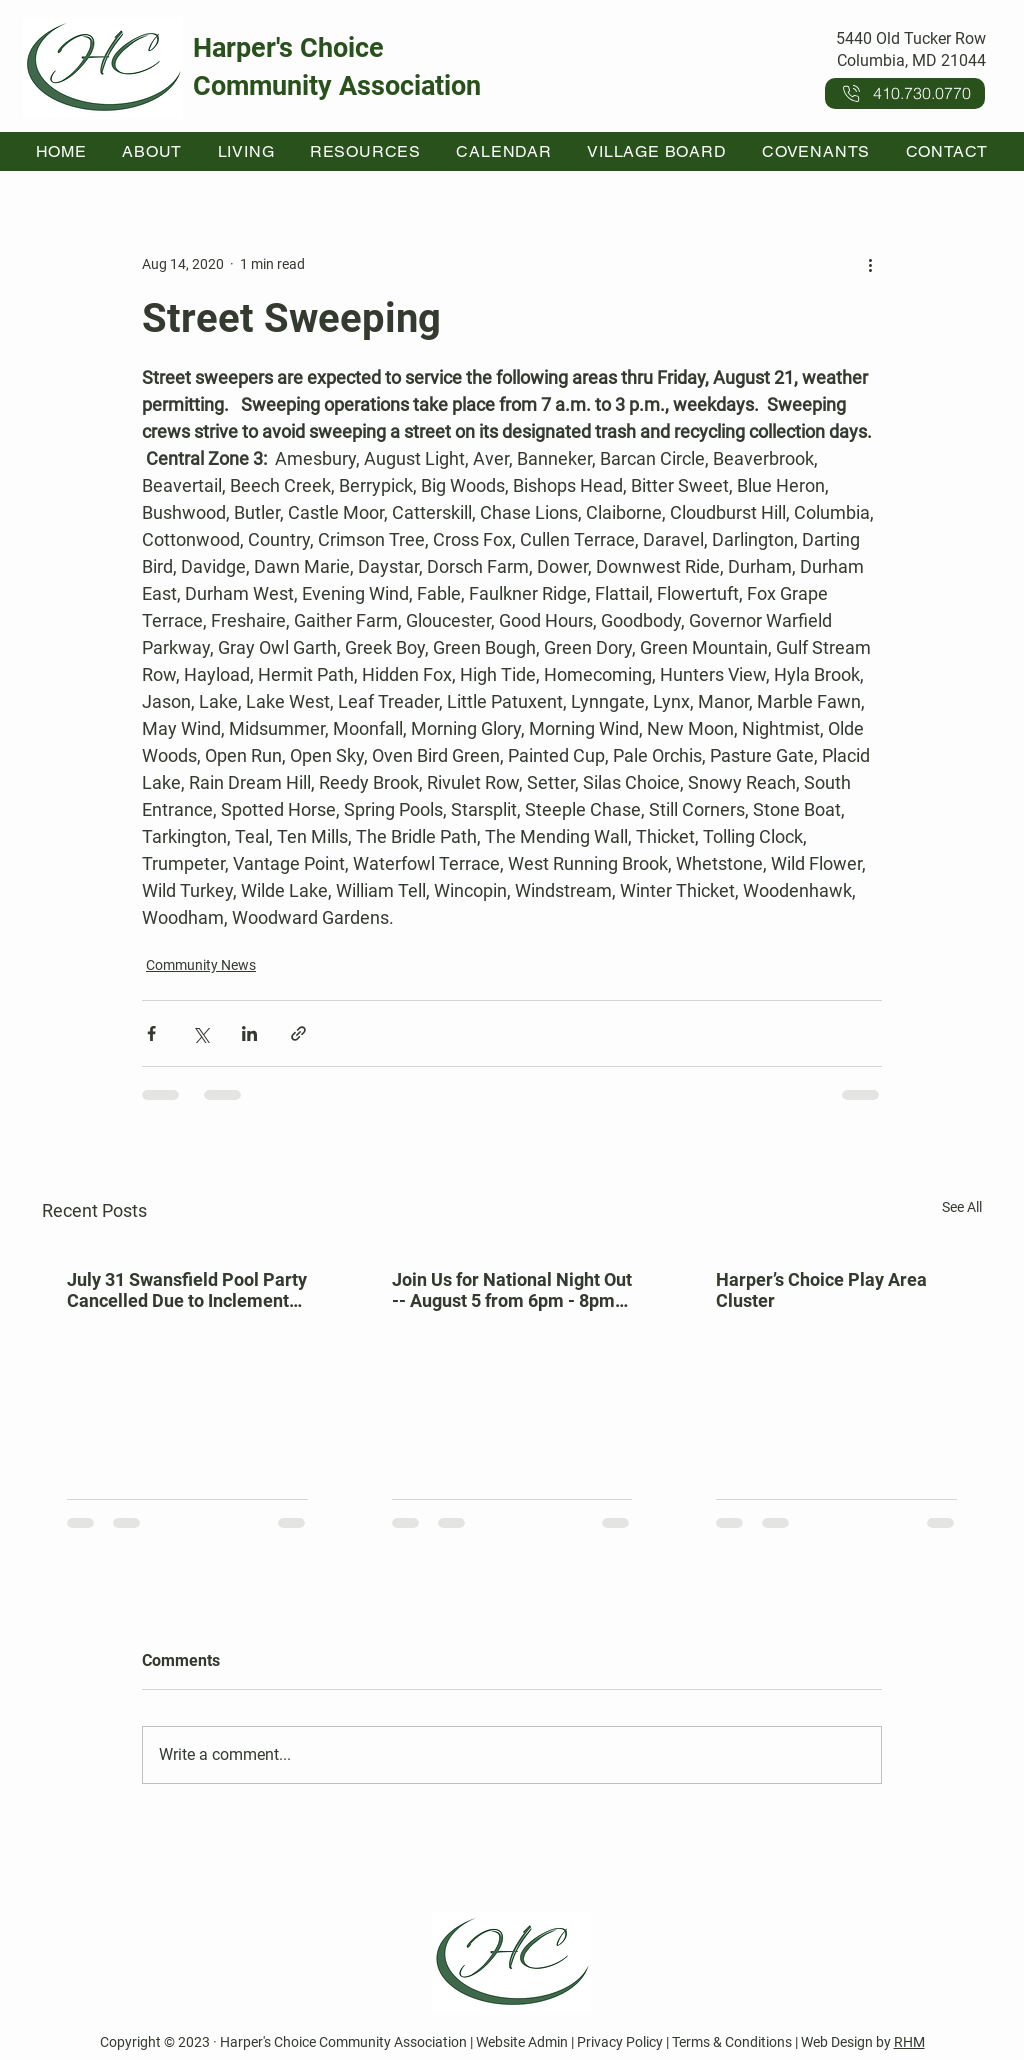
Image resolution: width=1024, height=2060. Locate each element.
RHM (909, 2042)
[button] (152, 151)
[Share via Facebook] (151, 1033)
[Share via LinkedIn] (249, 1033)
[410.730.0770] (905, 93)
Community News (201, 965)
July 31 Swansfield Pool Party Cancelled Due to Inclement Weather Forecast (187, 1290)
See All (962, 1207)
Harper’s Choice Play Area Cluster (821, 1290)
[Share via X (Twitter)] (200, 1033)
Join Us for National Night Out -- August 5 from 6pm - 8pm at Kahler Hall (512, 1290)
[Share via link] (298, 1033)
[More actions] (870, 264)
